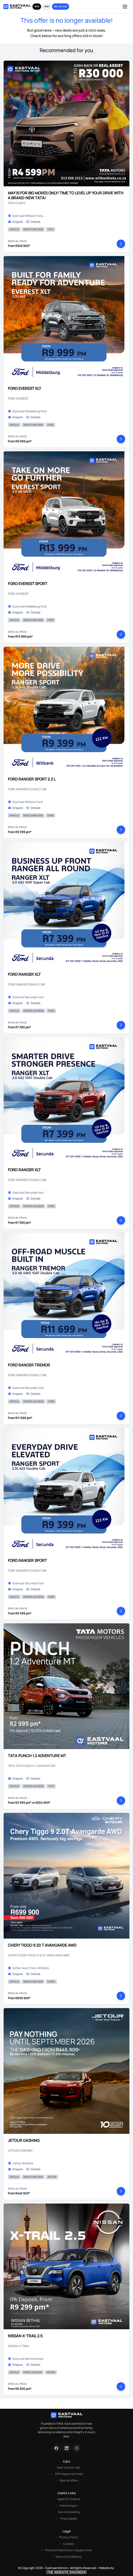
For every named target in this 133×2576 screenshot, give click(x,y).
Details (33, 222)
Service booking (69, 2512)
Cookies (68, 2544)
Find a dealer (68, 2518)
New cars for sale (68, 2467)
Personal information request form (68, 2550)
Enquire (15, 222)
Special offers (68, 2480)
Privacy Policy (68, 2537)
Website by (80, 2570)
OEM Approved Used (69, 2474)
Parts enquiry (69, 2506)
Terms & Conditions (68, 2557)
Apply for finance (68, 2499)
